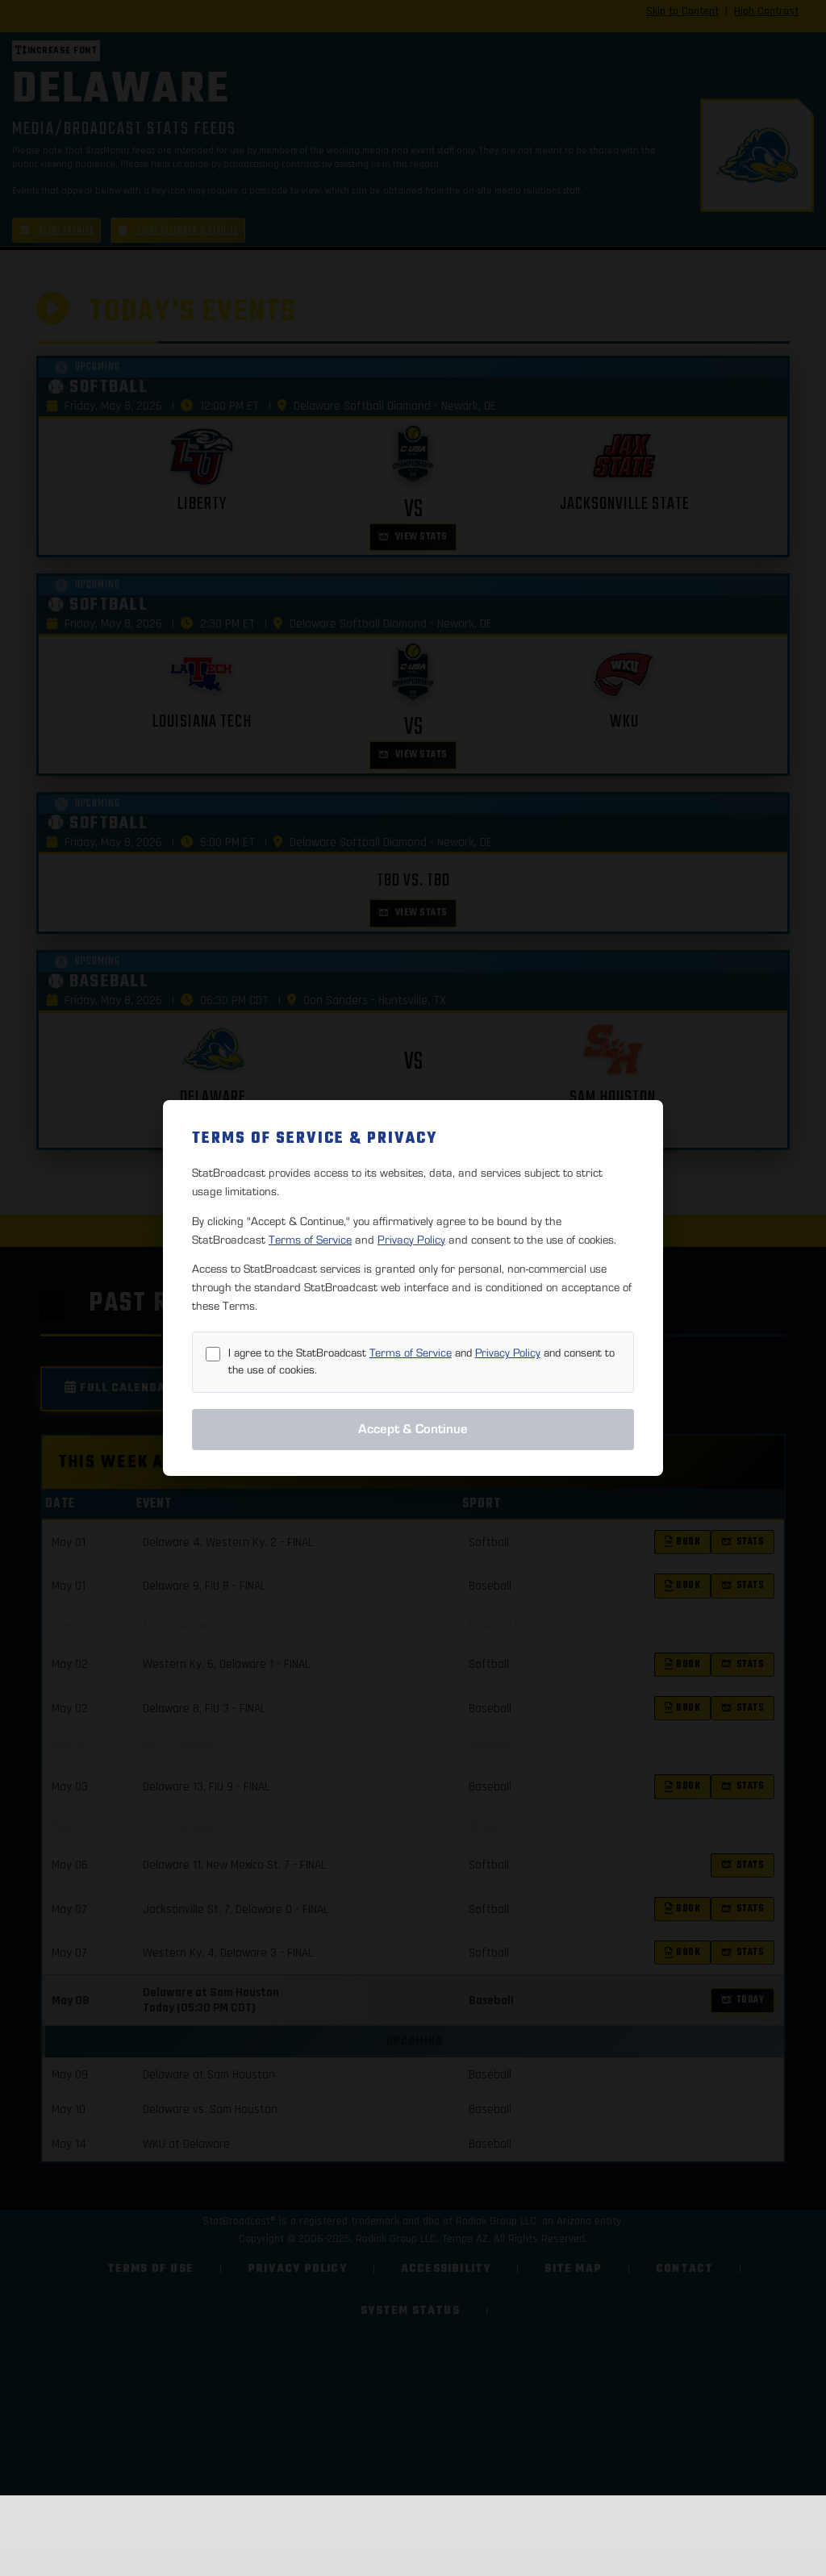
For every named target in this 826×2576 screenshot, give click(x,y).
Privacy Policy (411, 1240)
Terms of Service (310, 1240)
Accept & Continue (413, 1429)
